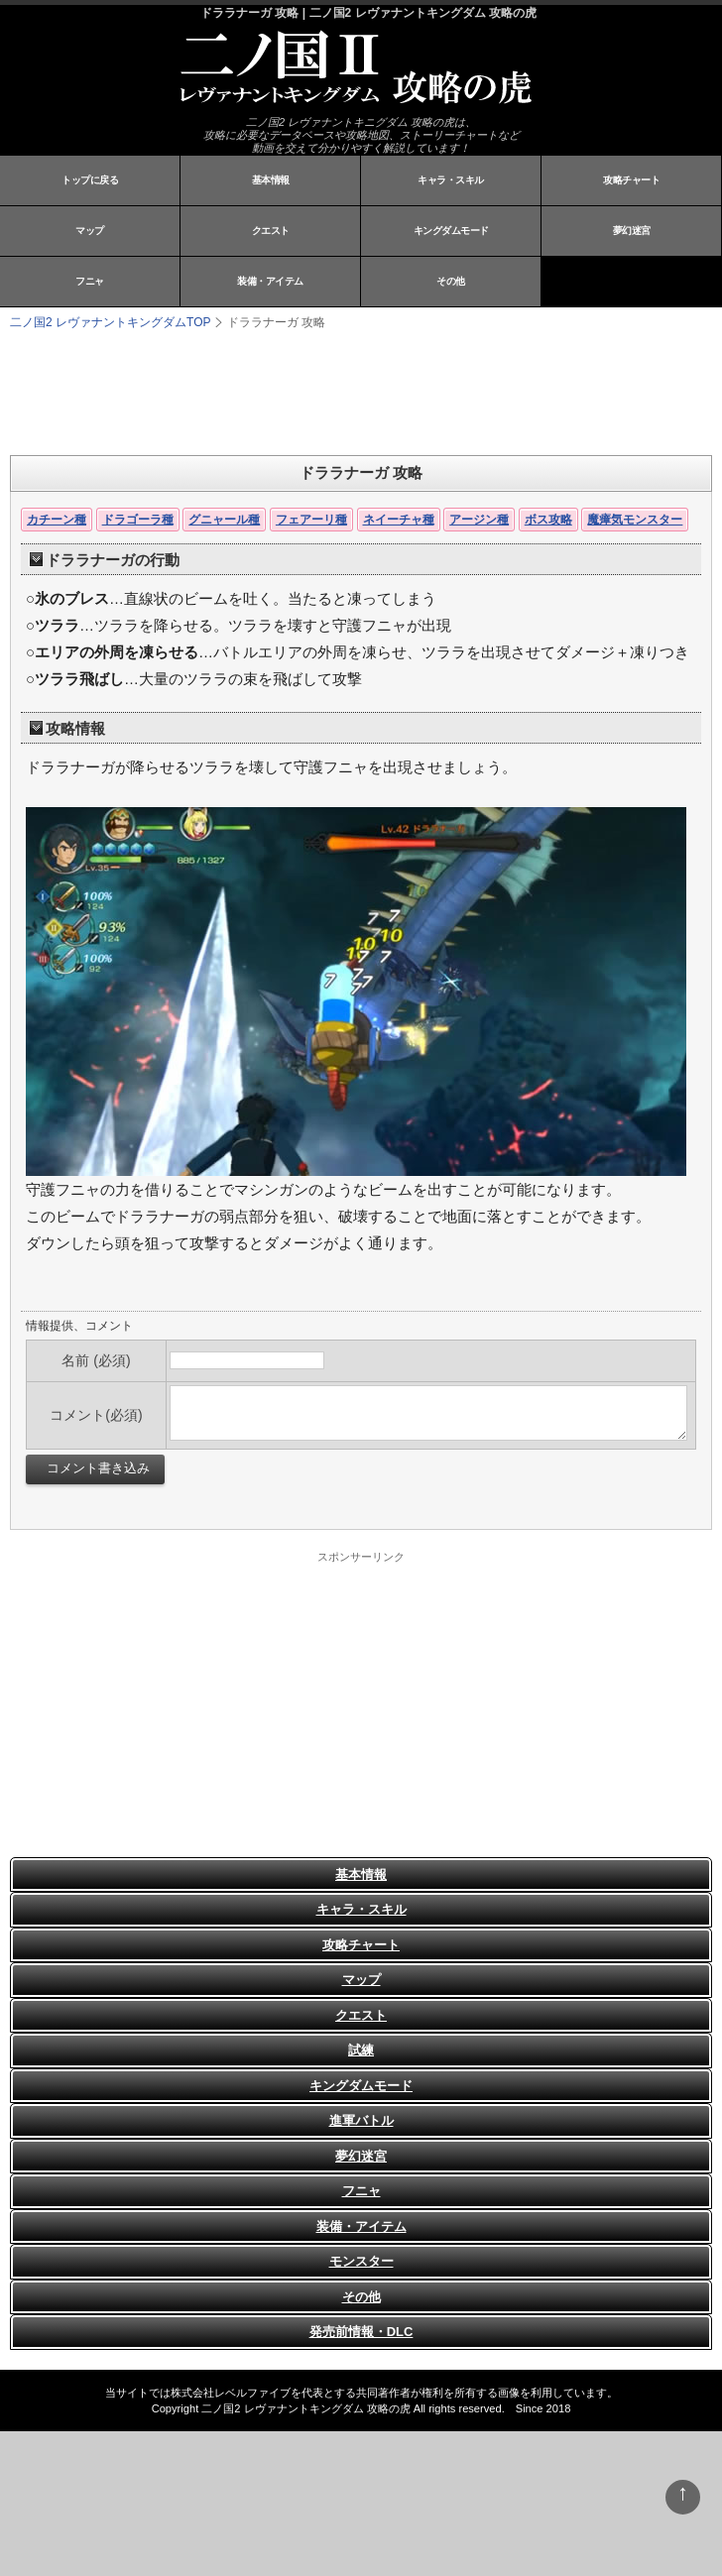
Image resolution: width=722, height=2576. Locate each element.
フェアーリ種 (311, 520)
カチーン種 (56, 520)
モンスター (361, 2261)
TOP (110, 322)
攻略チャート (631, 180)
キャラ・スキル (451, 180)
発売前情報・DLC (361, 2331)
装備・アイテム (270, 281)
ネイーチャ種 (398, 520)
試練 (361, 2050)
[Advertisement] (258, 390)
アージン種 (479, 520)
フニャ (89, 281)
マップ (89, 230)
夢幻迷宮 (632, 230)
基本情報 (271, 180)
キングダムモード (451, 230)
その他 (450, 281)
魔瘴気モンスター (634, 520)
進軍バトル (361, 2120)
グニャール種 (224, 520)
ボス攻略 (548, 520)
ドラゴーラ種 (138, 520)
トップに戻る (89, 180)
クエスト (271, 230)
